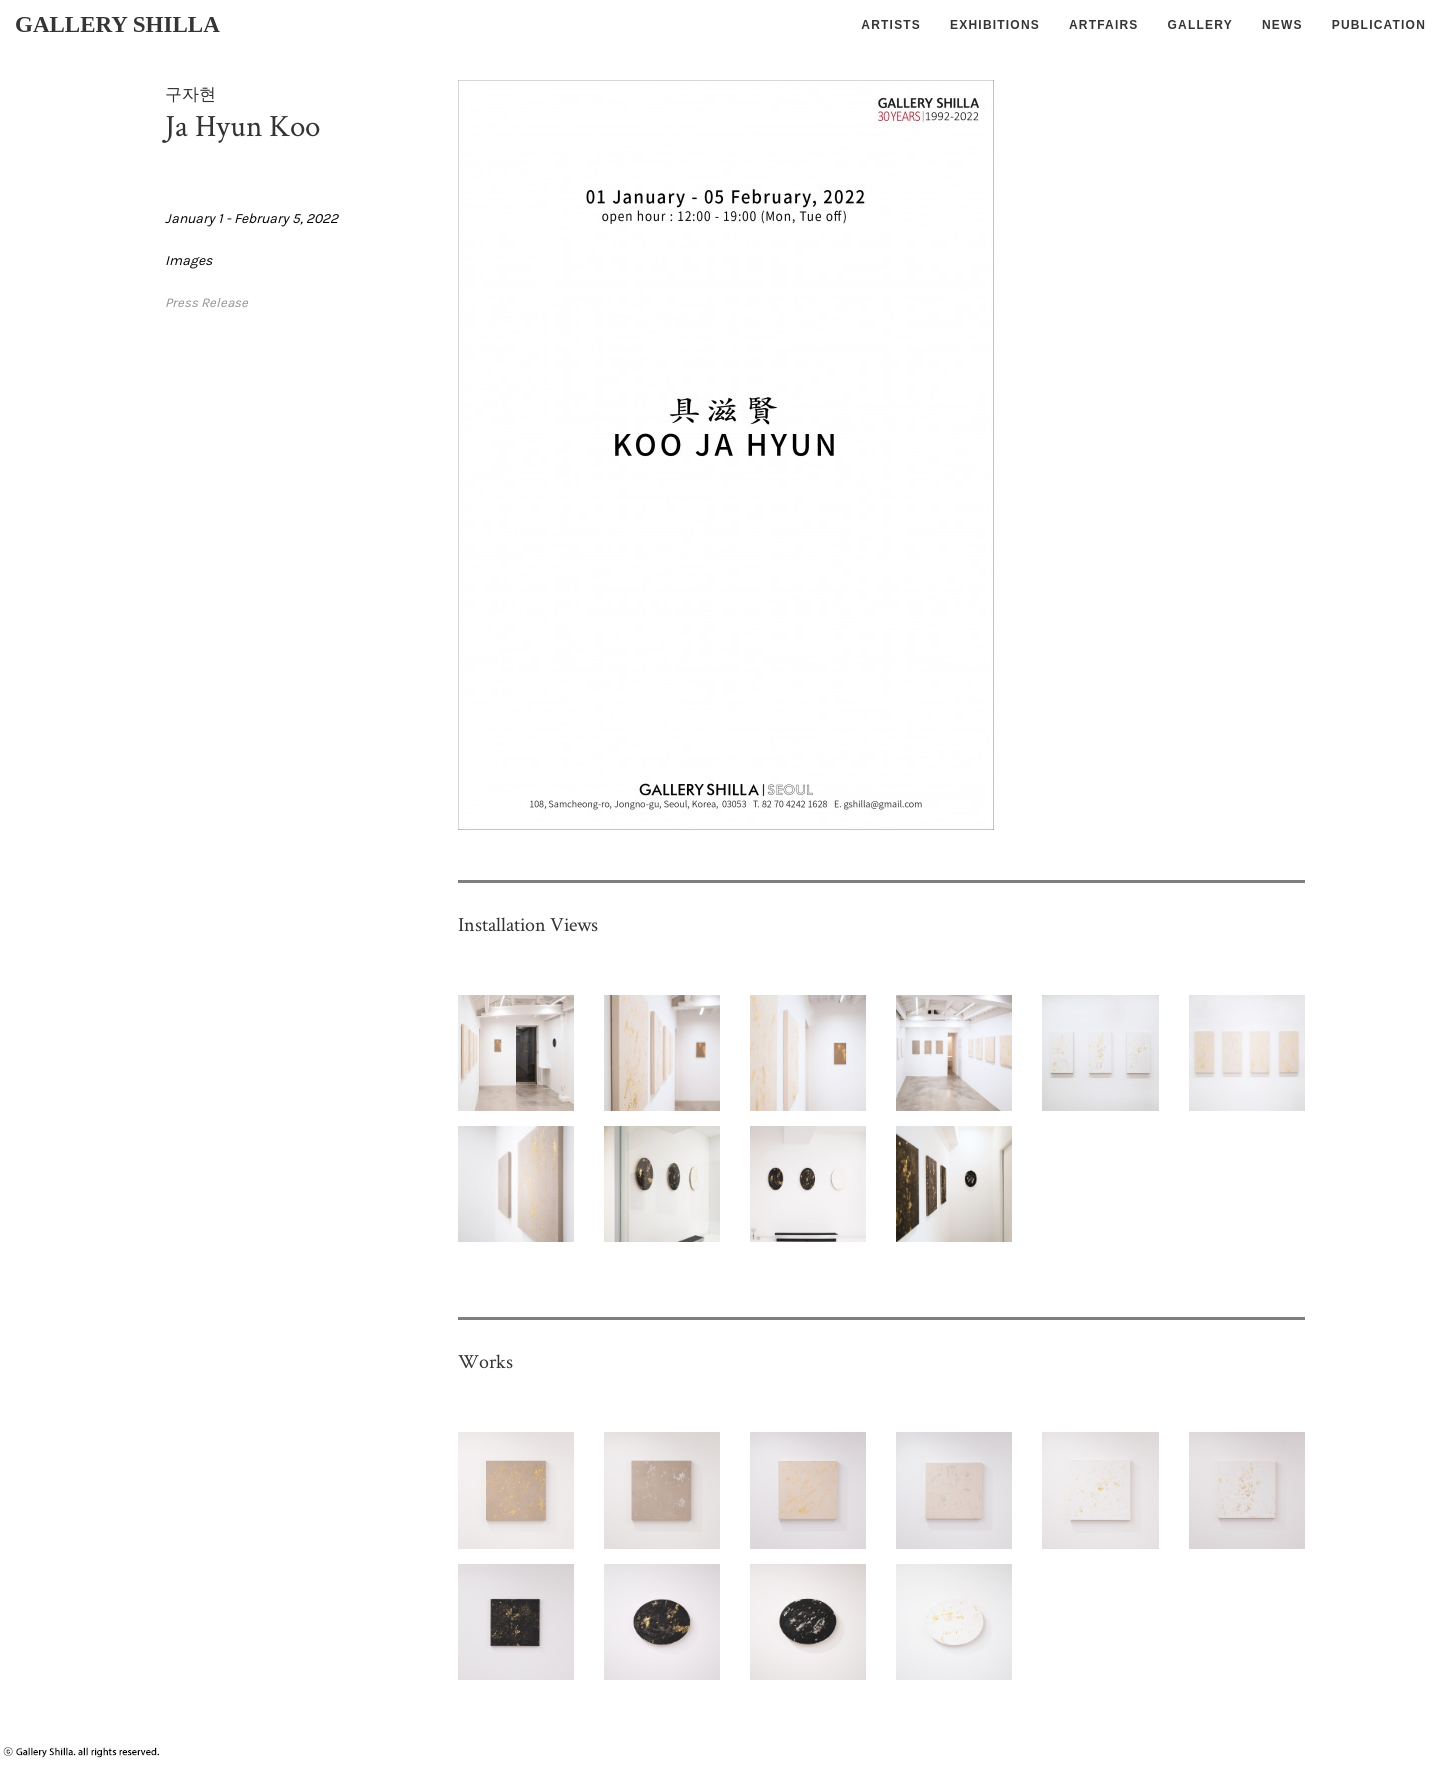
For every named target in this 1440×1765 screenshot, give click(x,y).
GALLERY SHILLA (117, 24)
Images (188, 260)
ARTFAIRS (1104, 25)
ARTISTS (891, 25)
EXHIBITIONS (995, 25)
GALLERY (1200, 25)
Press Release (206, 302)
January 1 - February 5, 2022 (251, 218)
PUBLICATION (1379, 25)
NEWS (1282, 25)
